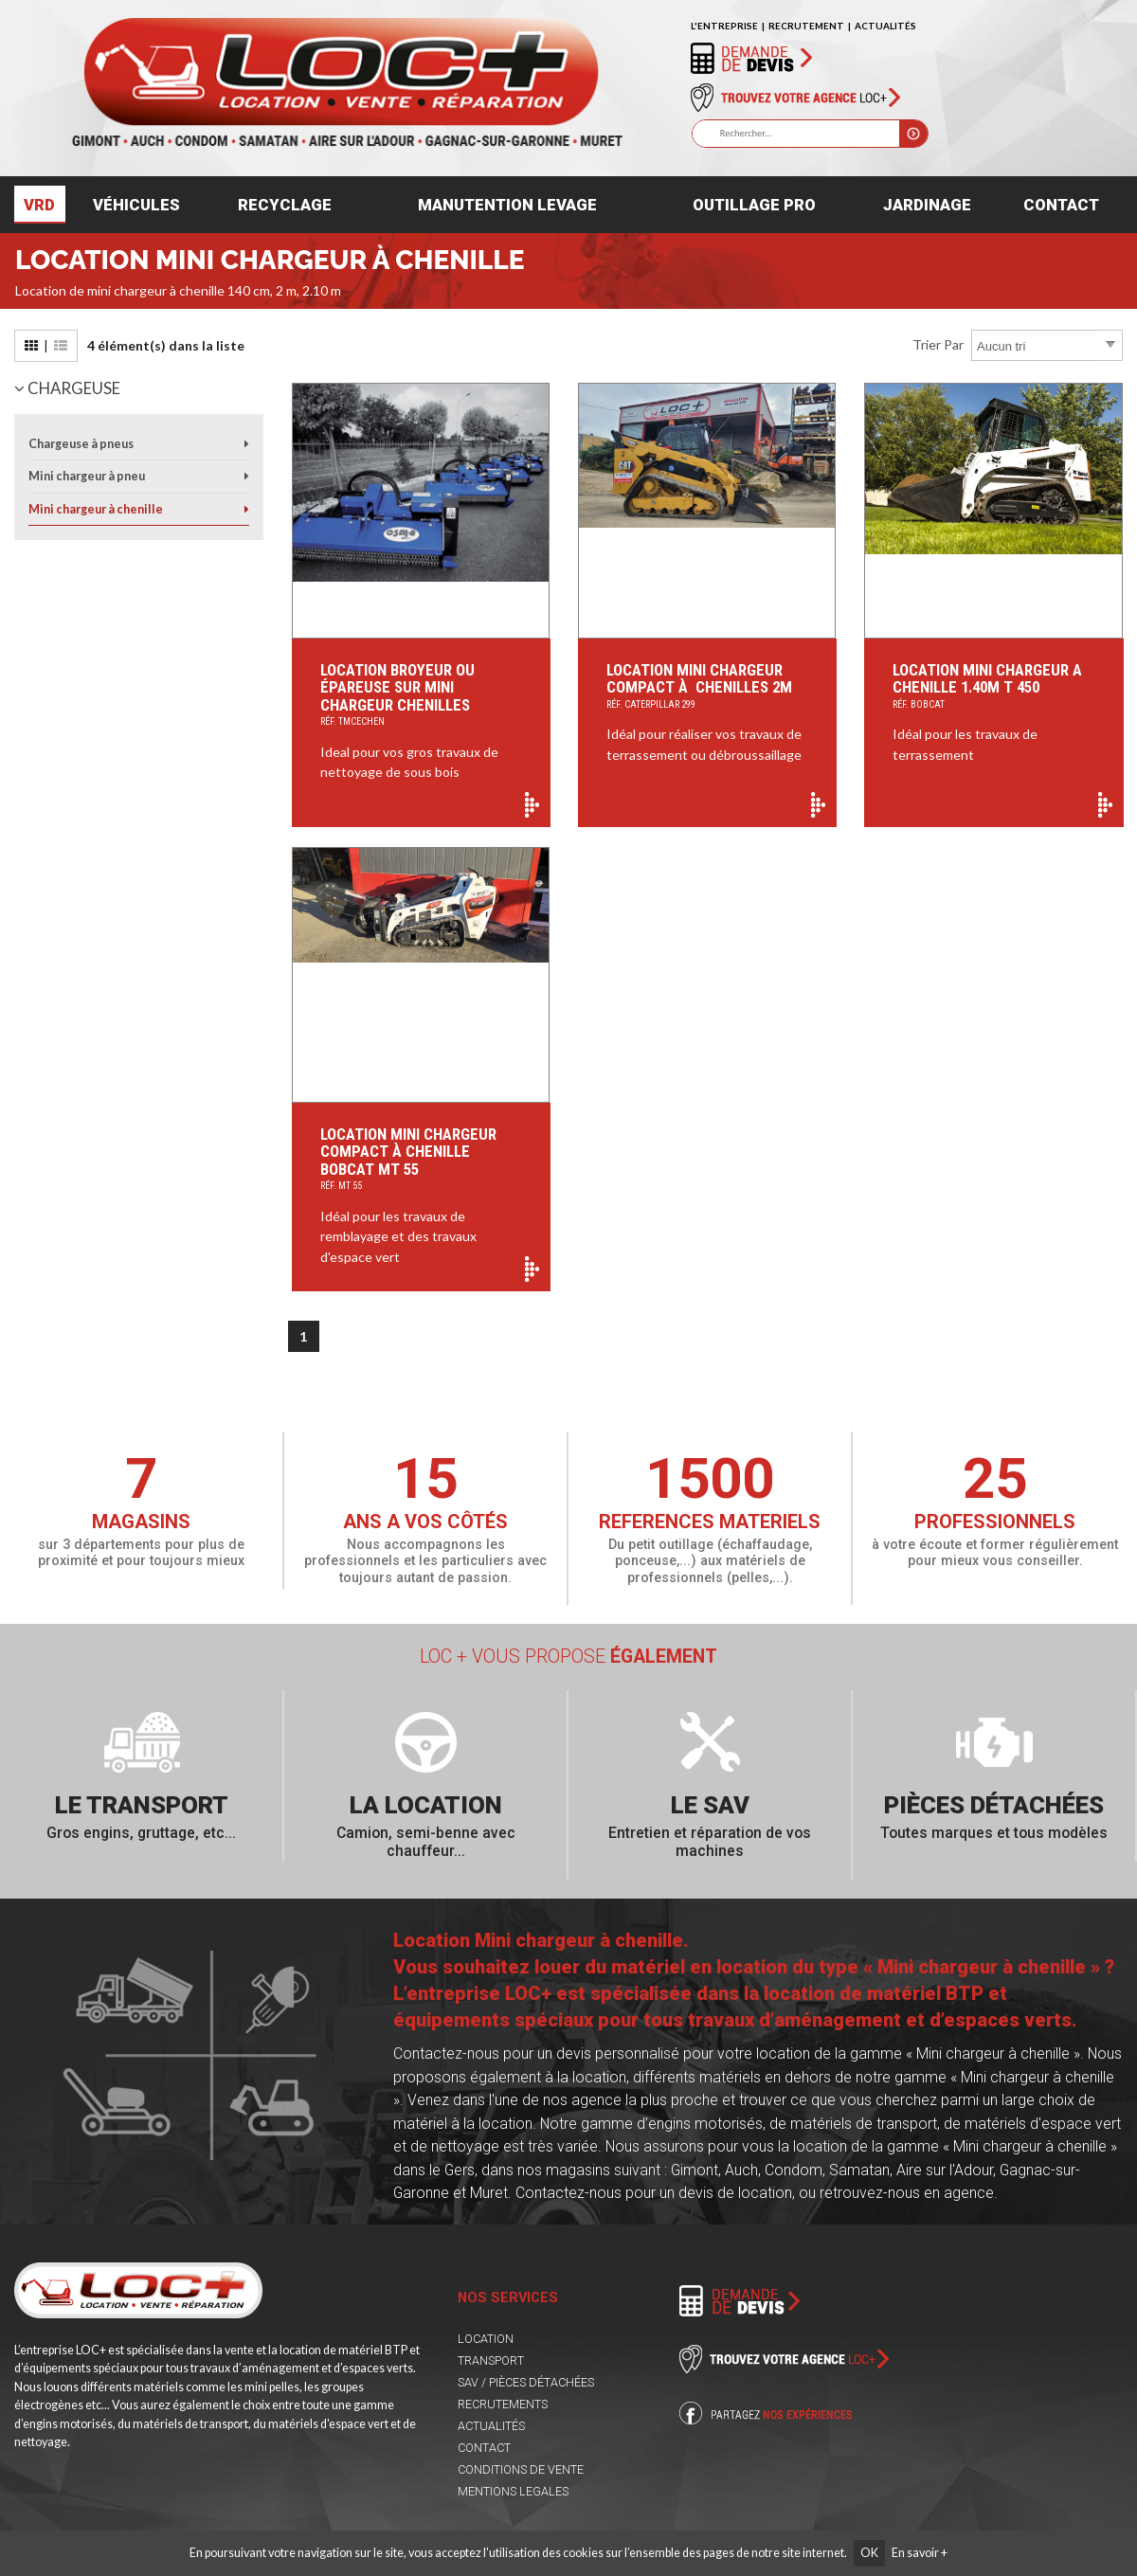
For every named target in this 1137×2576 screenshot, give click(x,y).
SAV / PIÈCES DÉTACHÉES (526, 2382)
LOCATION (486, 2339)
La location (426, 1805)
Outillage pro (754, 204)
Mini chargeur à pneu (86, 476)
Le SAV (710, 1805)
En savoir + (920, 2553)
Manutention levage (507, 204)
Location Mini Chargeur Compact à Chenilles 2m (707, 687)
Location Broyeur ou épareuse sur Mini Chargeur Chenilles (421, 696)
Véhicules (136, 204)
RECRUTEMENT (806, 25)
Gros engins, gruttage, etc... (141, 1833)
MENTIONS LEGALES (513, 2491)
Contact (1061, 204)
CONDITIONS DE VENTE (521, 2469)
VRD (39, 204)
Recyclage (285, 204)
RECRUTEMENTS (503, 2404)
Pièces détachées (994, 1805)
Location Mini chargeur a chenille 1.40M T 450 (993, 687)
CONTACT (484, 2448)
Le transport (141, 1805)
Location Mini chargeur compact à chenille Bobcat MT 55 (421, 1161)
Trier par (938, 344)
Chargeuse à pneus (81, 444)
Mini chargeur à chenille (95, 509)
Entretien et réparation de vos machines (709, 1842)
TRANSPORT (491, 2360)
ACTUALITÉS (885, 25)
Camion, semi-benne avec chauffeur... (425, 1842)
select (1110, 345)
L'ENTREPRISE (724, 25)
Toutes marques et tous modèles (994, 1833)
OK (869, 2553)
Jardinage (927, 204)
